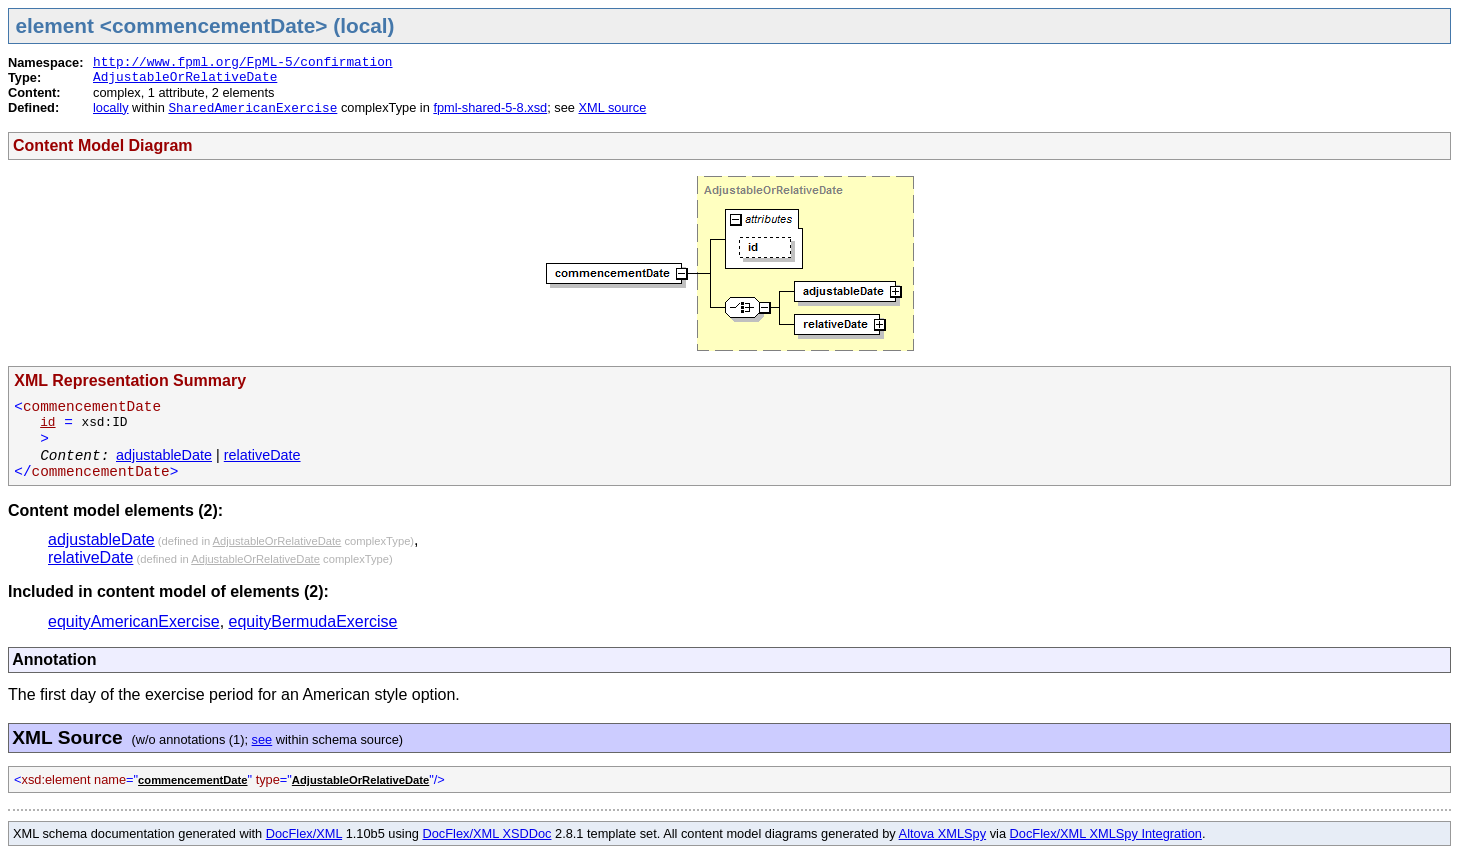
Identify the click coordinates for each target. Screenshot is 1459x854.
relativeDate (262, 455)
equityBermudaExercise (313, 621)
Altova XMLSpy (943, 833)
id (47, 422)
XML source (612, 107)
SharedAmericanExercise (252, 108)
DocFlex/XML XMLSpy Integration (1106, 833)
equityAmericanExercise (134, 621)
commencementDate (192, 780)
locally (111, 107)
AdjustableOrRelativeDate (185, 77)
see (262, 739)
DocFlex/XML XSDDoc (487, 833)
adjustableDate (164, 455)
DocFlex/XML (304, 833)
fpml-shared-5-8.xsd (490, 107)
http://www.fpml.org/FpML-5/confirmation (243, 62)
